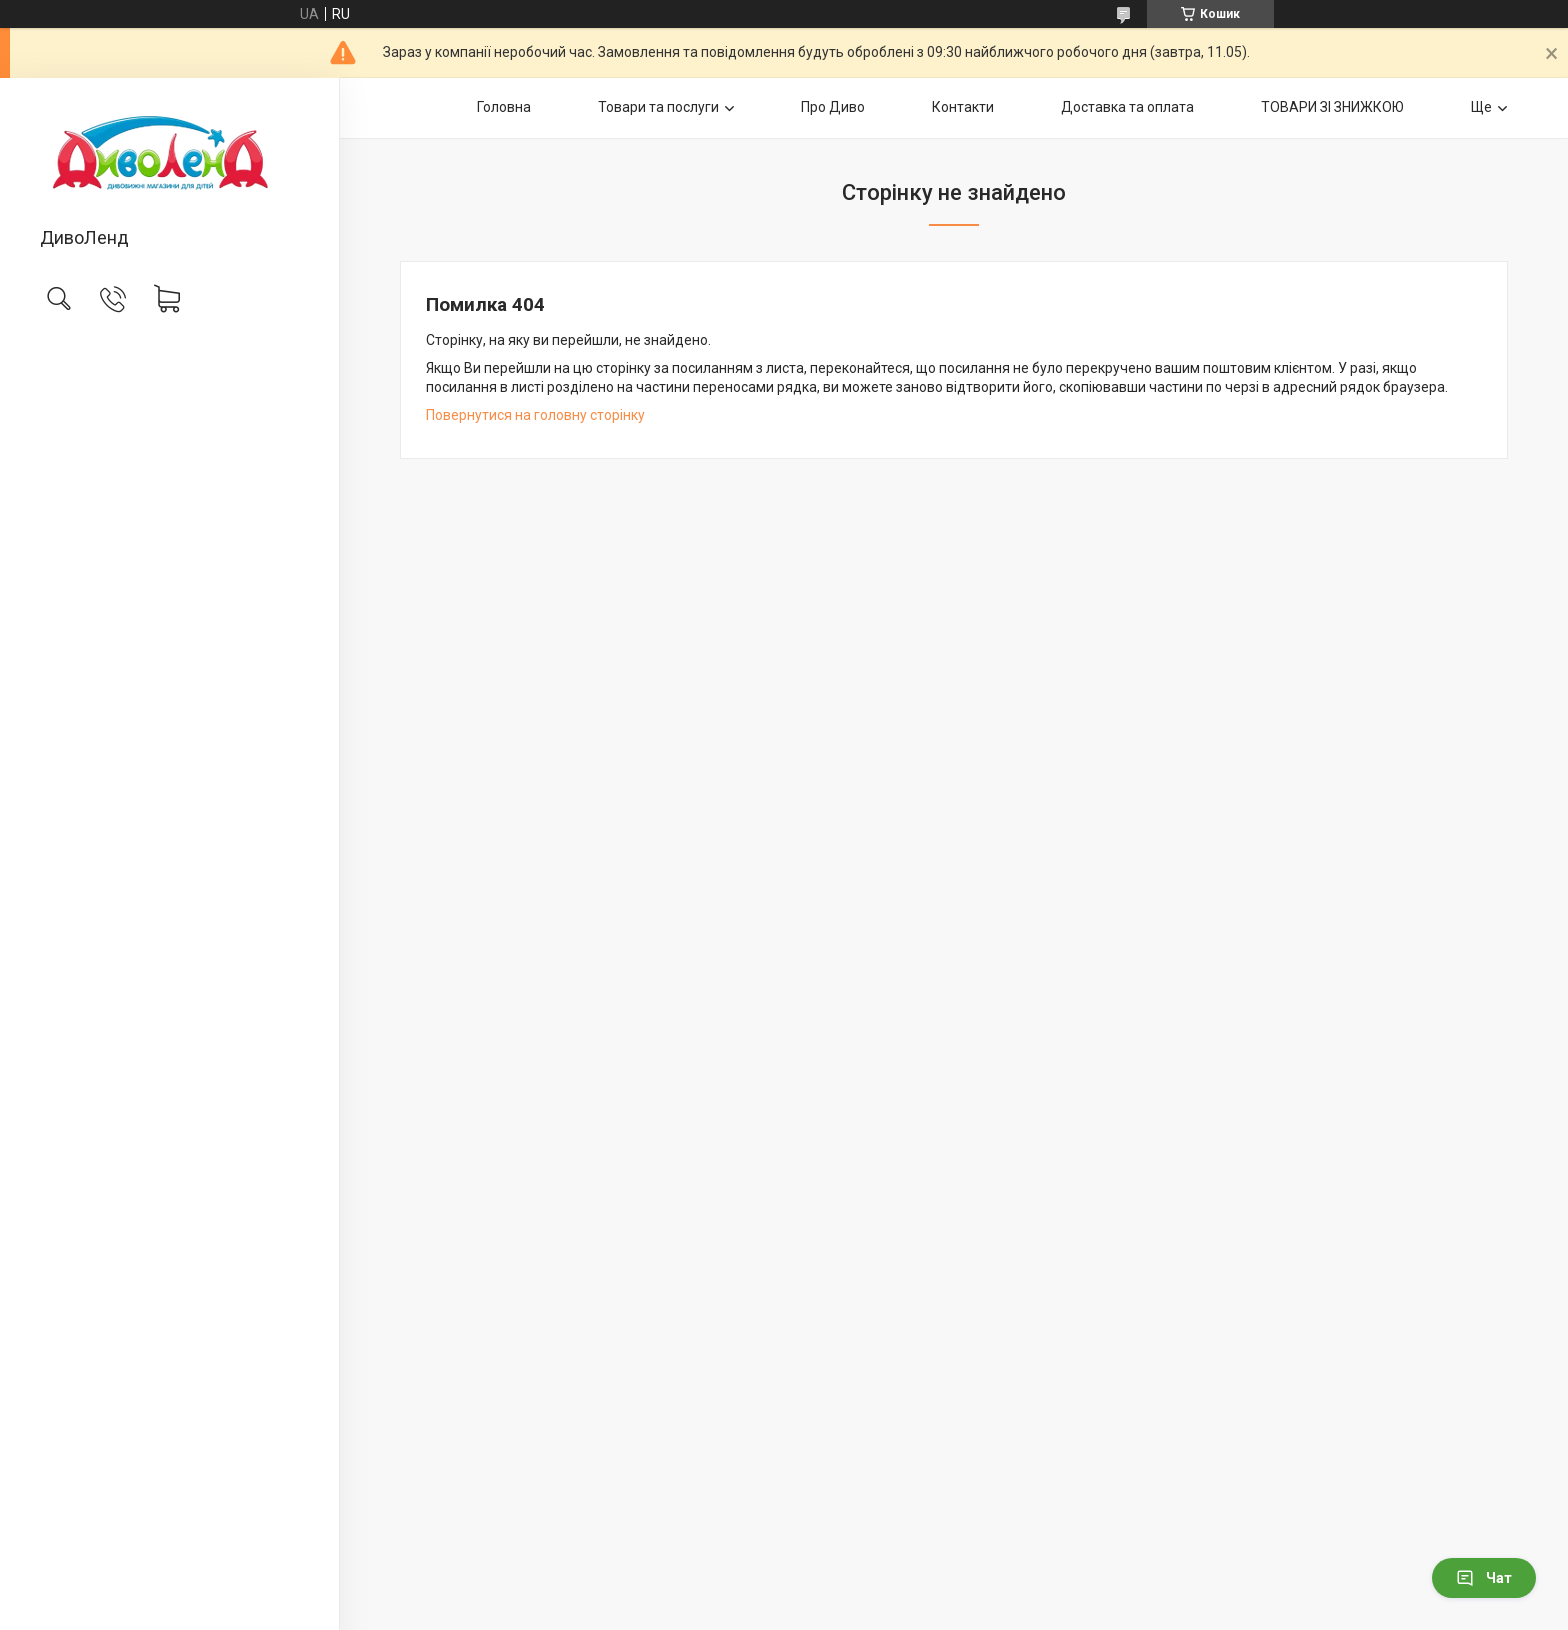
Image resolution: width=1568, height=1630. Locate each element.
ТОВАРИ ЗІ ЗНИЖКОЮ (1332, 107)
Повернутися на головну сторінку (535, 415)
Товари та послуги (658, 107)
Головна (504, 107)
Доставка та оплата (1127, 107)
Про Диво (833, 107)
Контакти (963, 107)
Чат (1484, 1578)
